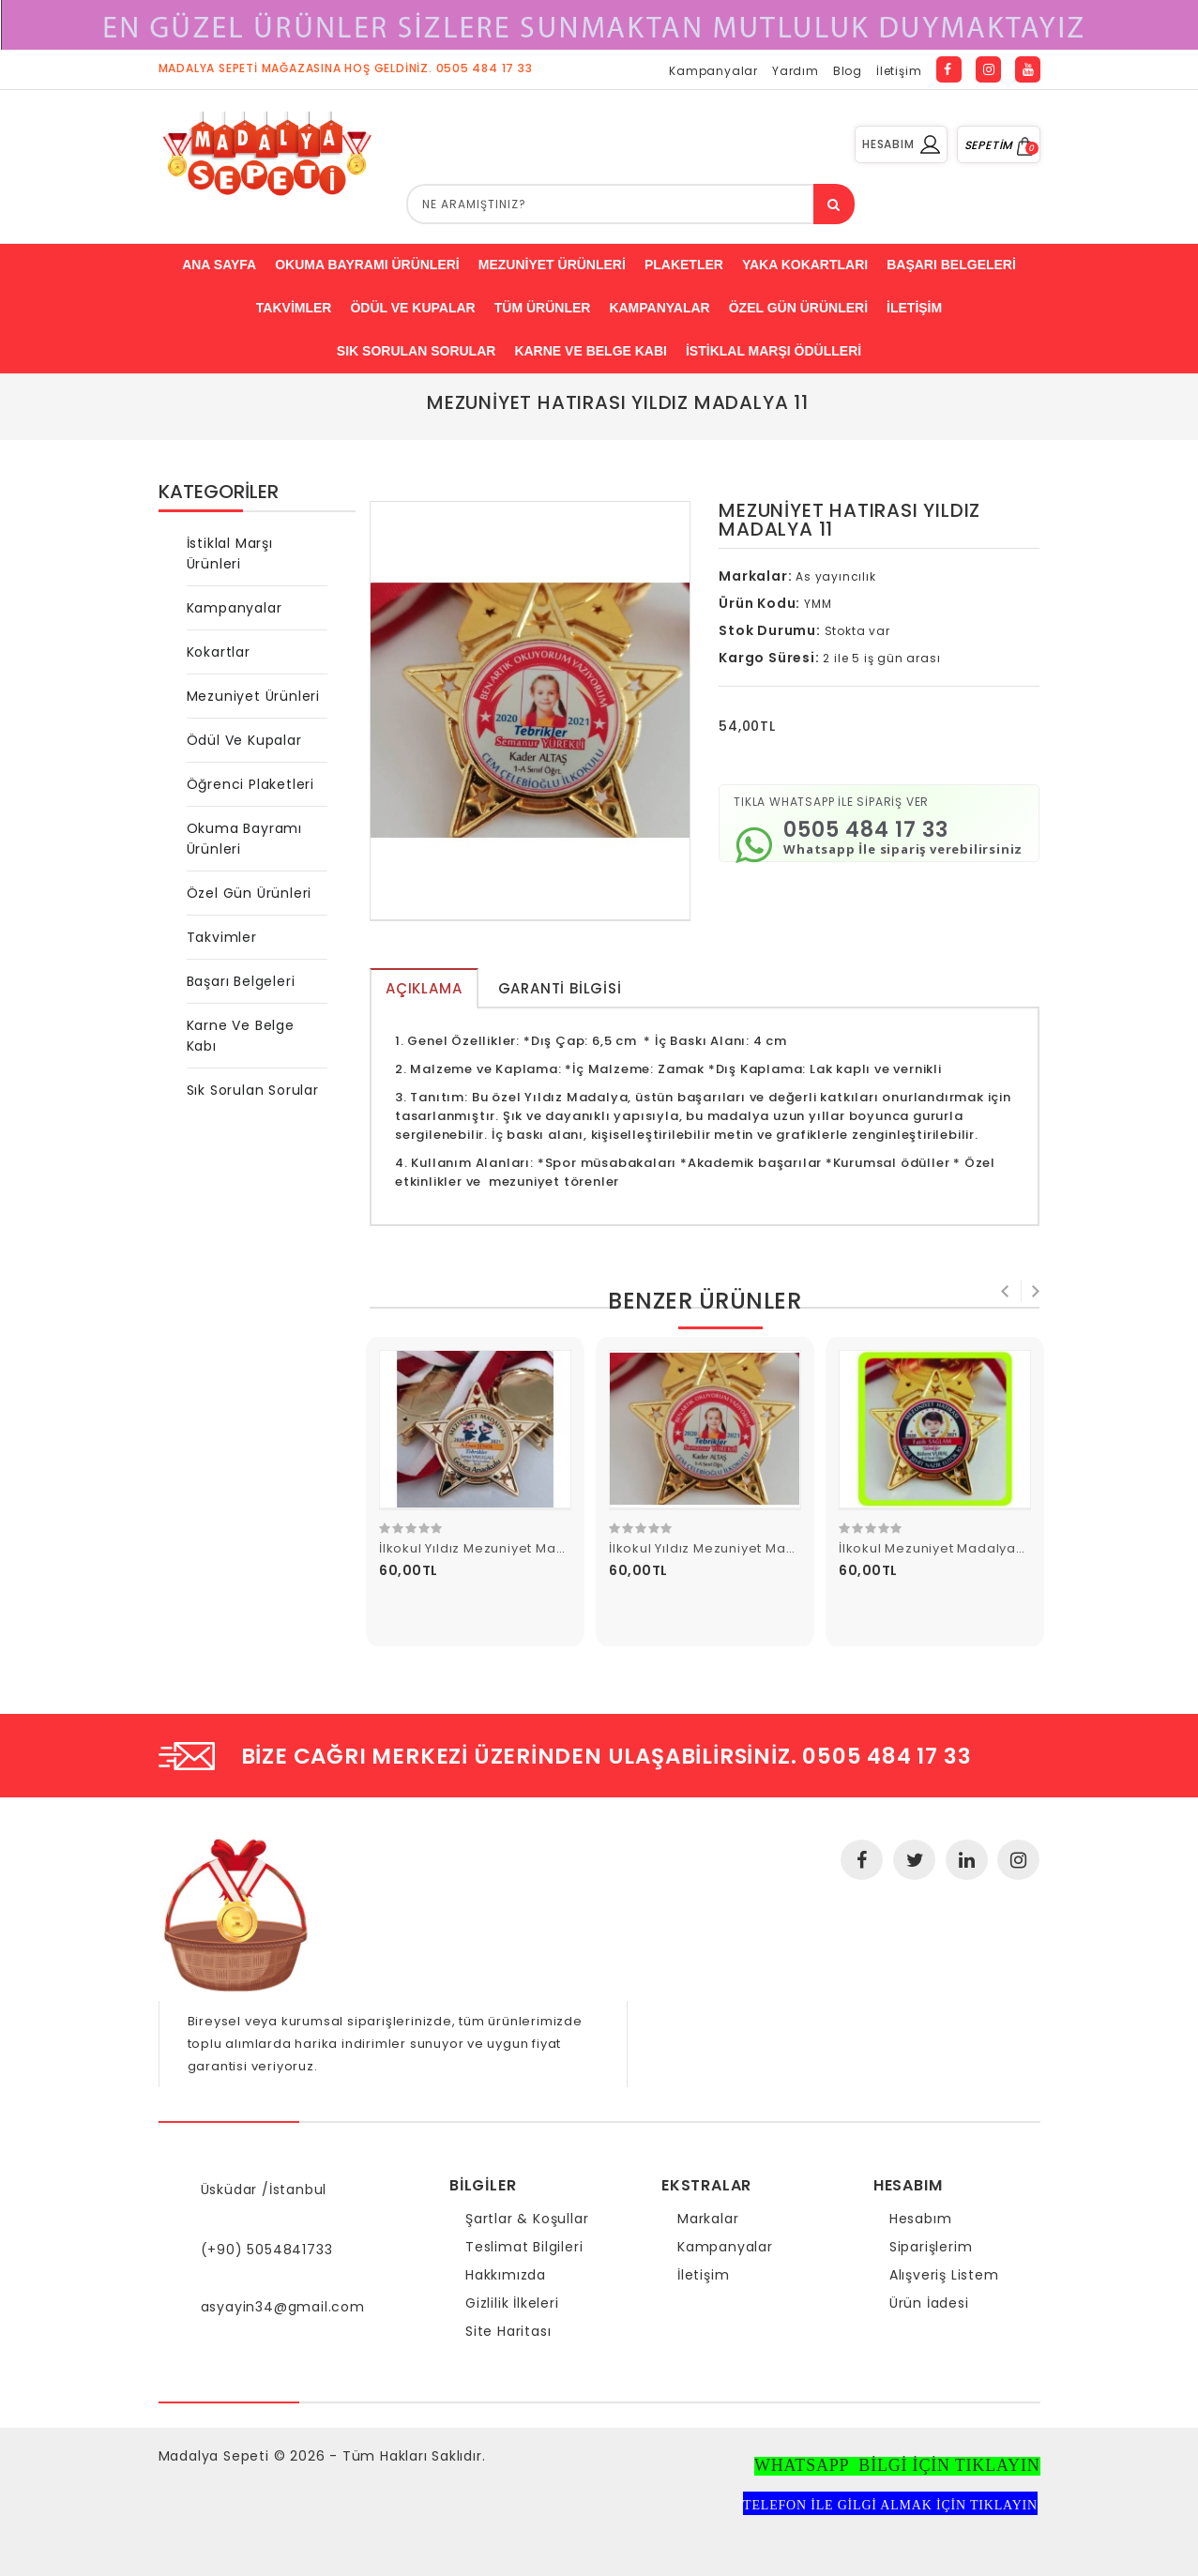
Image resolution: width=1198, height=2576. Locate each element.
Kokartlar (218, 652)
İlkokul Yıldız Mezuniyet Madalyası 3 (498, 1548)
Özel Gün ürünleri (798, 307)
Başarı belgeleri (951, 264)
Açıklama (424, 988)
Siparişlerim (931, 2246)
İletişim (898, 71)
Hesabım (920, 2218)
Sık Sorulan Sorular (416, 350)
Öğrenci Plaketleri (250, 784)
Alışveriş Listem (944, 2274)
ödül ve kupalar (412, 307)
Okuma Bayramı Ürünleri (244, 838)
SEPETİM (998, 145)
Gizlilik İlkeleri (512, 2303)
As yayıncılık (835, 576)
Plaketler (683, 264)
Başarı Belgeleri (241, 981)
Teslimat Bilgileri (524, 2246)
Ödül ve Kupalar (244, 740)
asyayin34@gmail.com (283, 2306)
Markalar (707, 2218)
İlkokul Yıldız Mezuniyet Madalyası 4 (728, 1548)
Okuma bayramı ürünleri (367, 264)
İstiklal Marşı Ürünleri (230, 553)
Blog (847, 71)
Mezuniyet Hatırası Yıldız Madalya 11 (618, 402)
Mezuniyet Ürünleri (552, 264)
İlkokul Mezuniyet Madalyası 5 (939, 1548)
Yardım (795, 71)
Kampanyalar (713, 71)
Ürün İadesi (929, 2303)
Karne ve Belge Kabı (590, 350)
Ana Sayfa (219, 264)
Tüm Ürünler (542, 307)
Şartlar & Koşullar (526, 2218)
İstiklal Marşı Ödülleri (773, 350)
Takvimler (294, 307)
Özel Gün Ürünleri (249, 893)
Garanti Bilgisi (560, 988)
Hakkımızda (505, 2274)
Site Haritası (508, 2331)
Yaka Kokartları (805, 264)
